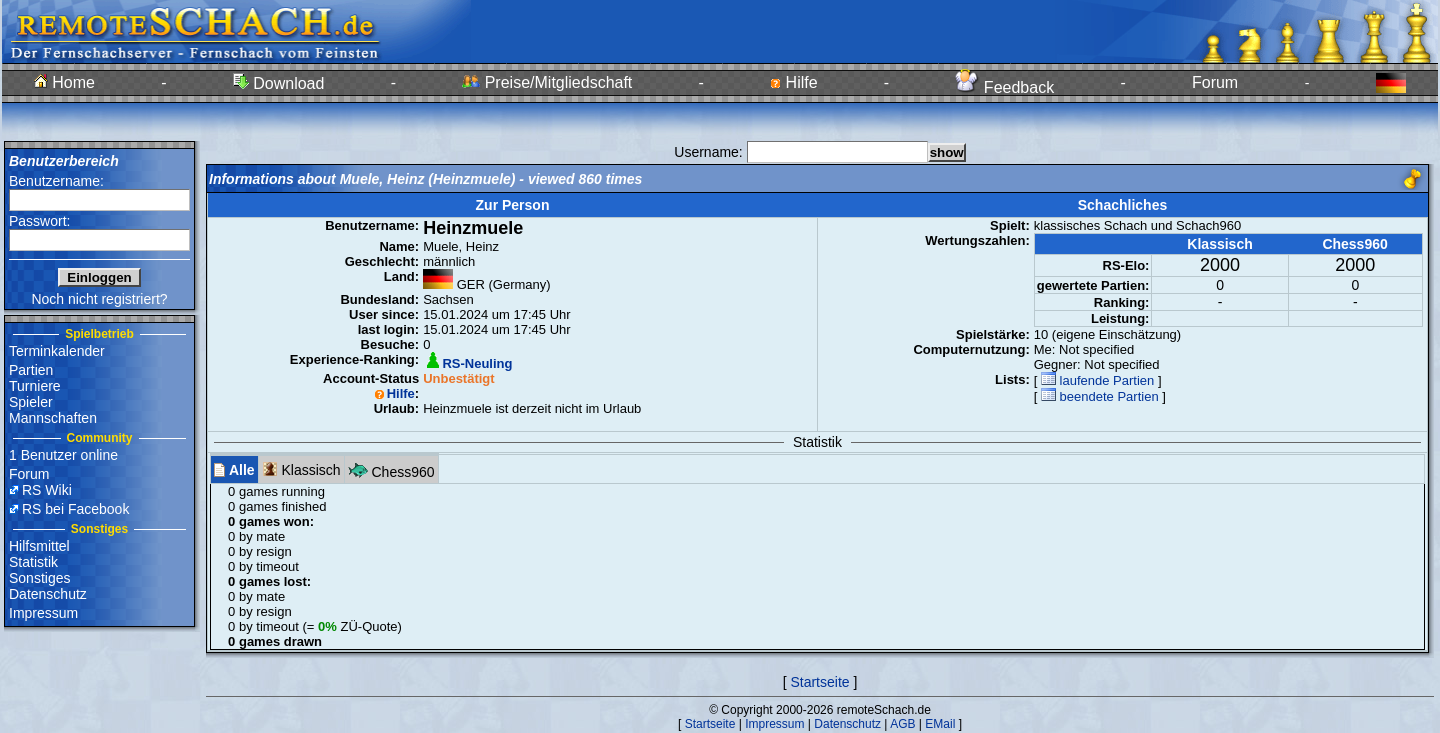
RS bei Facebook (75, 509)
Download (279, 83)
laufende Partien (1097, 380)
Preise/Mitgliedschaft (547, 82)
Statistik (33, 562)
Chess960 (391, 469)
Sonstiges (39, 578)
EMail (940, 724)
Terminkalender (57, 351)
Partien (31, 370)
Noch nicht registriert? (99, 299)
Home (64, 82)
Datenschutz (48, 594)
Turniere (35, 386)
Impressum (43, 613)
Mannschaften (53, 418)
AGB (902, 724)
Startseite (819, 682)
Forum (1215, 82)
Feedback (1004, 87)
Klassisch (301, 469)
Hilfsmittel (39, 546)
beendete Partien (1100, 396)
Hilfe (793, 82)
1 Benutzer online (63, 455)
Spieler (31, 402)
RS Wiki (47, 490)
